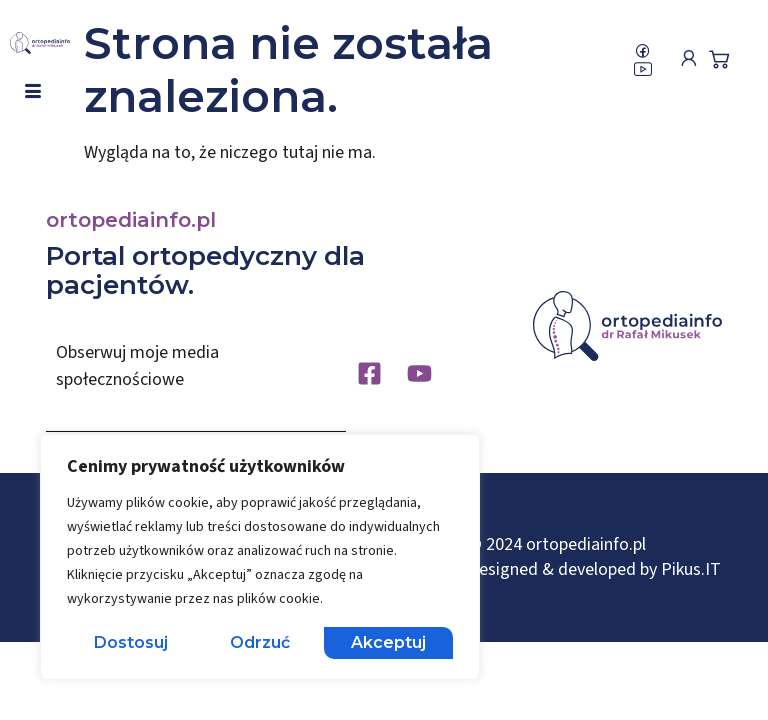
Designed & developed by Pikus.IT (594, 569)
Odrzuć (260, 642)
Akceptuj (388, 642)
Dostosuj (131, 642)
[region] (260, 557)
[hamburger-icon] (32, 92)
